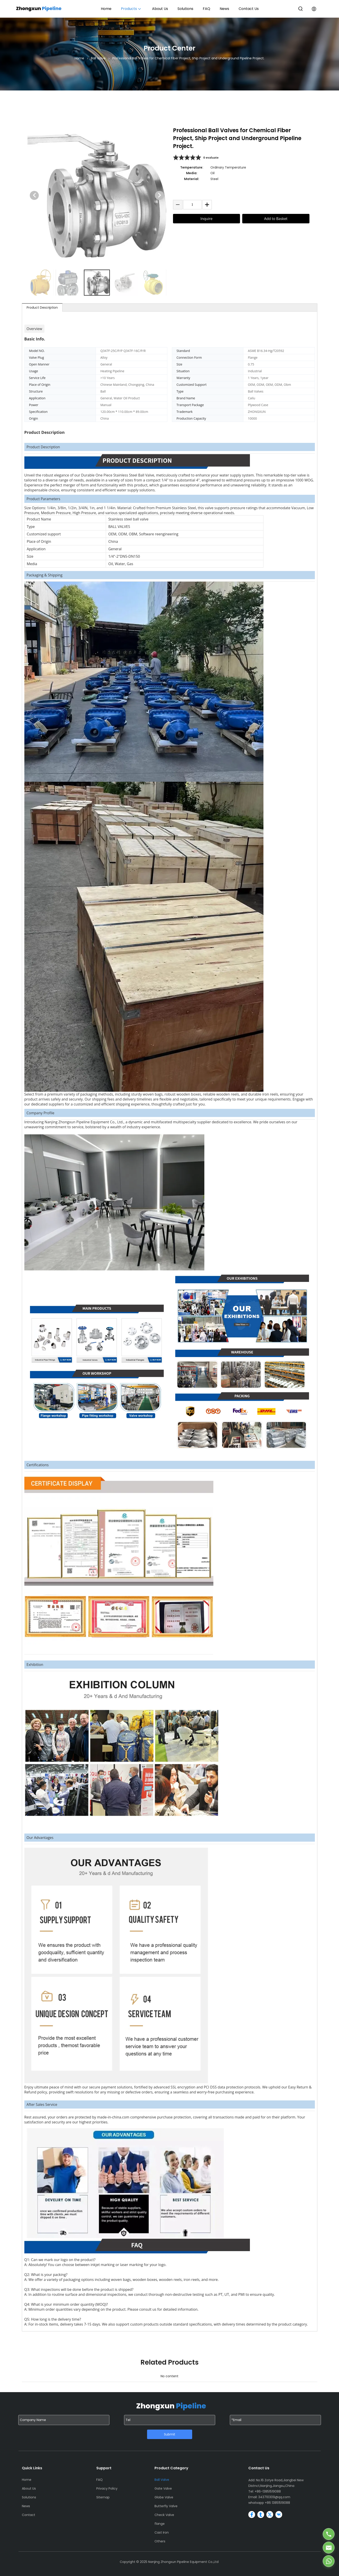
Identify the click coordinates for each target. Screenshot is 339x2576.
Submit (169, 2434)
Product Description (42, 307)
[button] (159, 195)
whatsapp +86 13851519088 (269, 2502)
